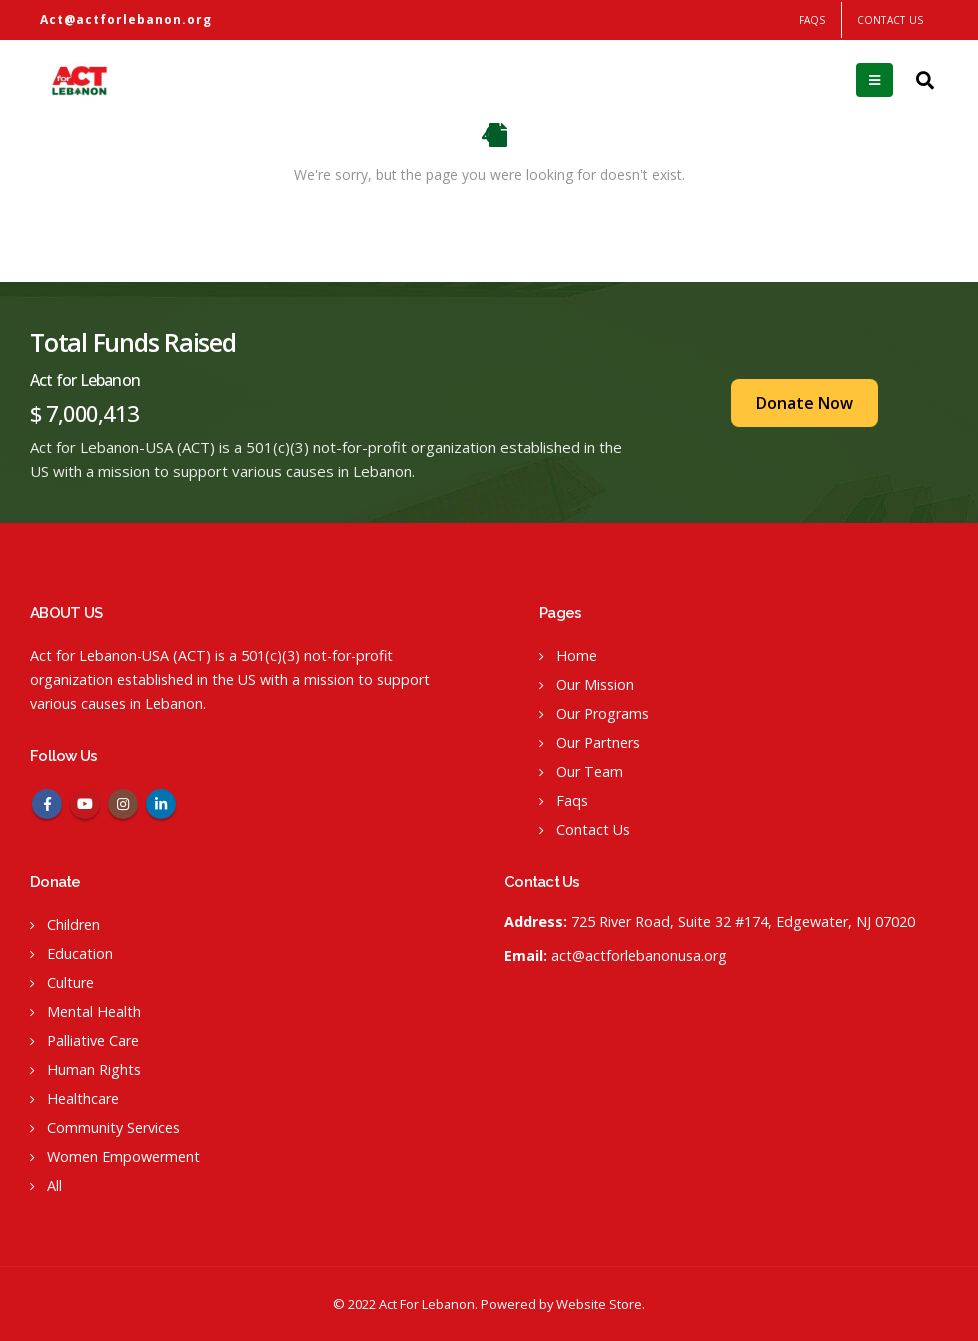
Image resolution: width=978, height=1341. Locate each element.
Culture (70, 982)
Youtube (85, 804)
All (54, 1185)
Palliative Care (93, 1040)
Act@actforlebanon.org (126, 19)
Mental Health (94, 1011)
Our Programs (602, 713)
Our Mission (595, 684)
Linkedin (161, 804)
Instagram (123, 804)
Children (73, 924)
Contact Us (890, 20)
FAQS (812, 20)
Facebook (47, 804)
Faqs (572, 800)
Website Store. (600, 1304)
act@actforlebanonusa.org (639, 955)
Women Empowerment (123, 1156)
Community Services (113, 1127)
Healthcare (83, 1098)
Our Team (589, 771)
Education (80, 953)
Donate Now (804, 403)
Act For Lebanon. (428, 1304)
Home (576, 655)
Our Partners (598, 742)
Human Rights (94, 1069)
